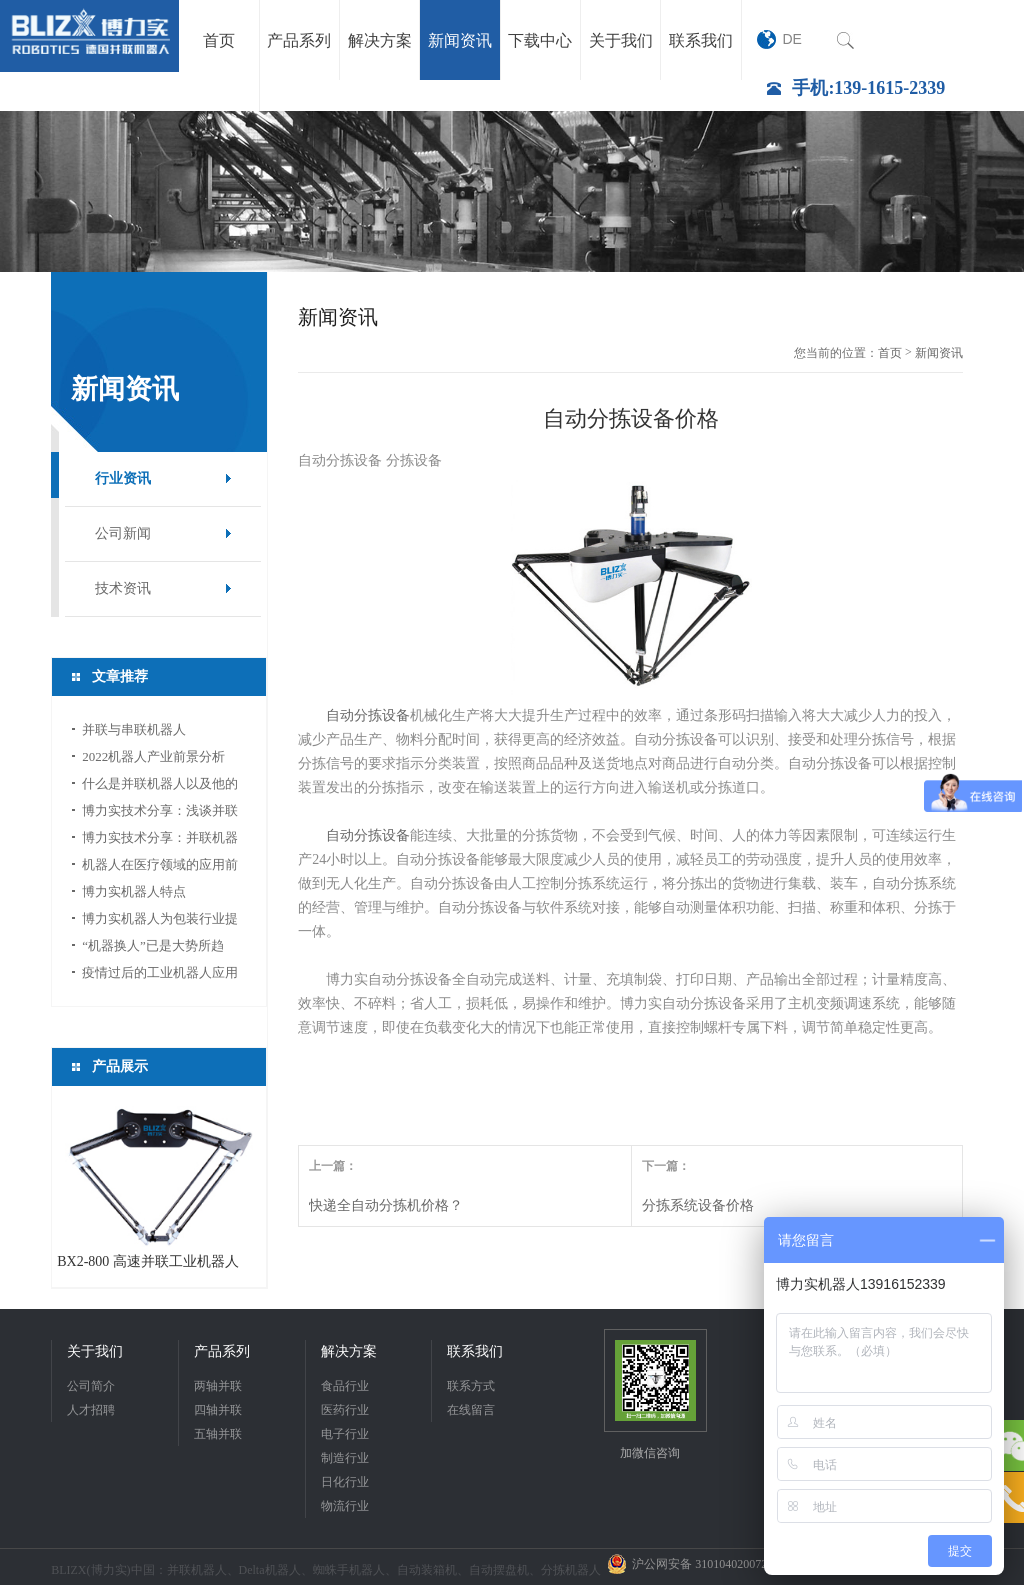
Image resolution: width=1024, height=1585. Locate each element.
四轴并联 (218, 1410)
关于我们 (95, 1351)
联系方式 (471, 1386)
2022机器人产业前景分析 (153, 756)
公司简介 (91, 1386)
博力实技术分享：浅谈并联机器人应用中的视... (160, 813)
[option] (512, 191)
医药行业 (345, 1410)
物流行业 (345, 1506)
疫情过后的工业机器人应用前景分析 (160, 975)
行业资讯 (123, 478)
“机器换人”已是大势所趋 (153, 945)
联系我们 (475, 1351)
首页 (890, 353)
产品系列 (222, 1351)
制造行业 (345, 1458)
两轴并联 (218, 1386)
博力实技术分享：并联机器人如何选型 (160, 840)
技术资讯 (123, 588)
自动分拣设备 (368, 715)
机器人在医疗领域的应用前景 (160, 867)
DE (791, 39)
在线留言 (471, 1410)
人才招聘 (91, 1410)
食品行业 (345, 1386)
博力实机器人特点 (134, 891)
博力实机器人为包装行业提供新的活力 (160, 921)
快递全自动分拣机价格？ (386, 1205)
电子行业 (345, 1434)
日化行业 (345, 1482)
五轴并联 (218, 1434)
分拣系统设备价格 (698, 1205)
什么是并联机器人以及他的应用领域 (160, 786)
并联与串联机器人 (134, 729)
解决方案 (349, 1351)
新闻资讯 (939, 353)
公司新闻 (123, 533)
